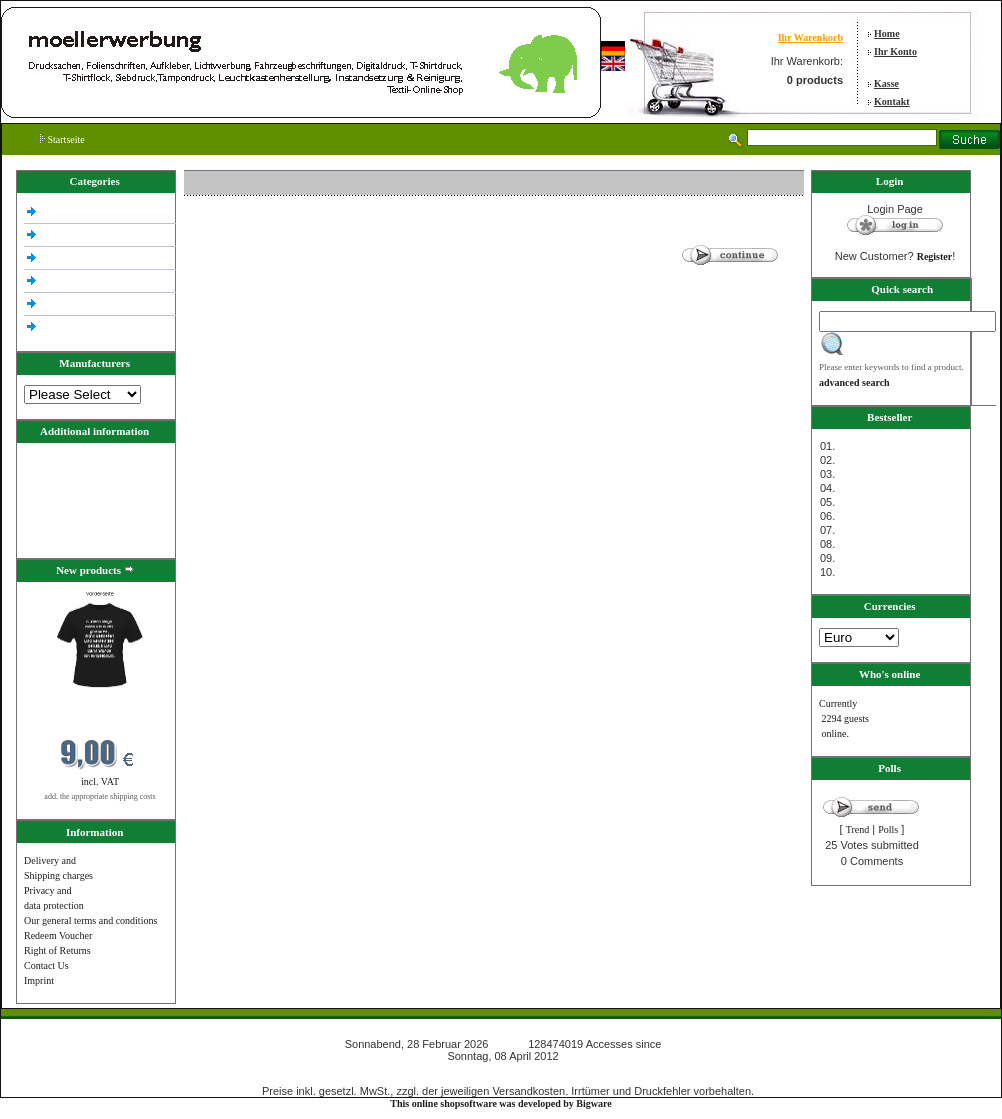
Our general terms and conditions (90, 920)
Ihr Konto (895, 51)
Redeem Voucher (58, 935)
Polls (888, 829)
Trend (858, 829)
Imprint (39, 980)
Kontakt (892, 101)
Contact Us (46, 965)
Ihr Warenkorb (810, 37)
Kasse (886, 83)
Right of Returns (57, 950)
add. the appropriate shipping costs (99, 796)
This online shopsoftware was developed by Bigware (500, 1103)
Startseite (62, 139)
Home (887, 33)
